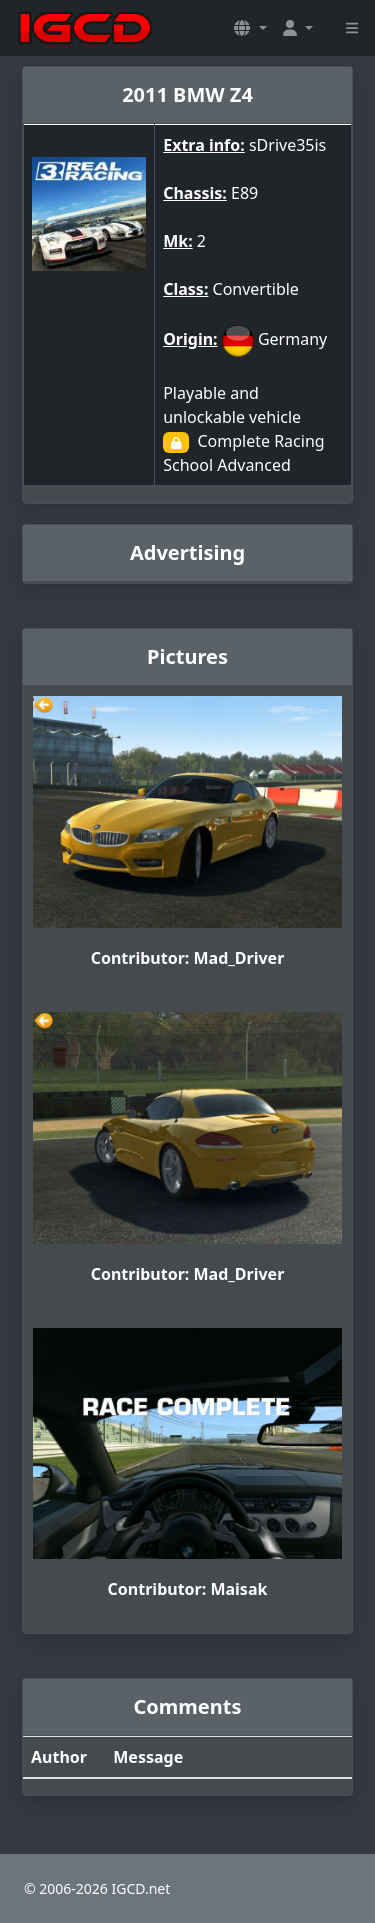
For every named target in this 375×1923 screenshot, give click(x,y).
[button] (250, 28)
